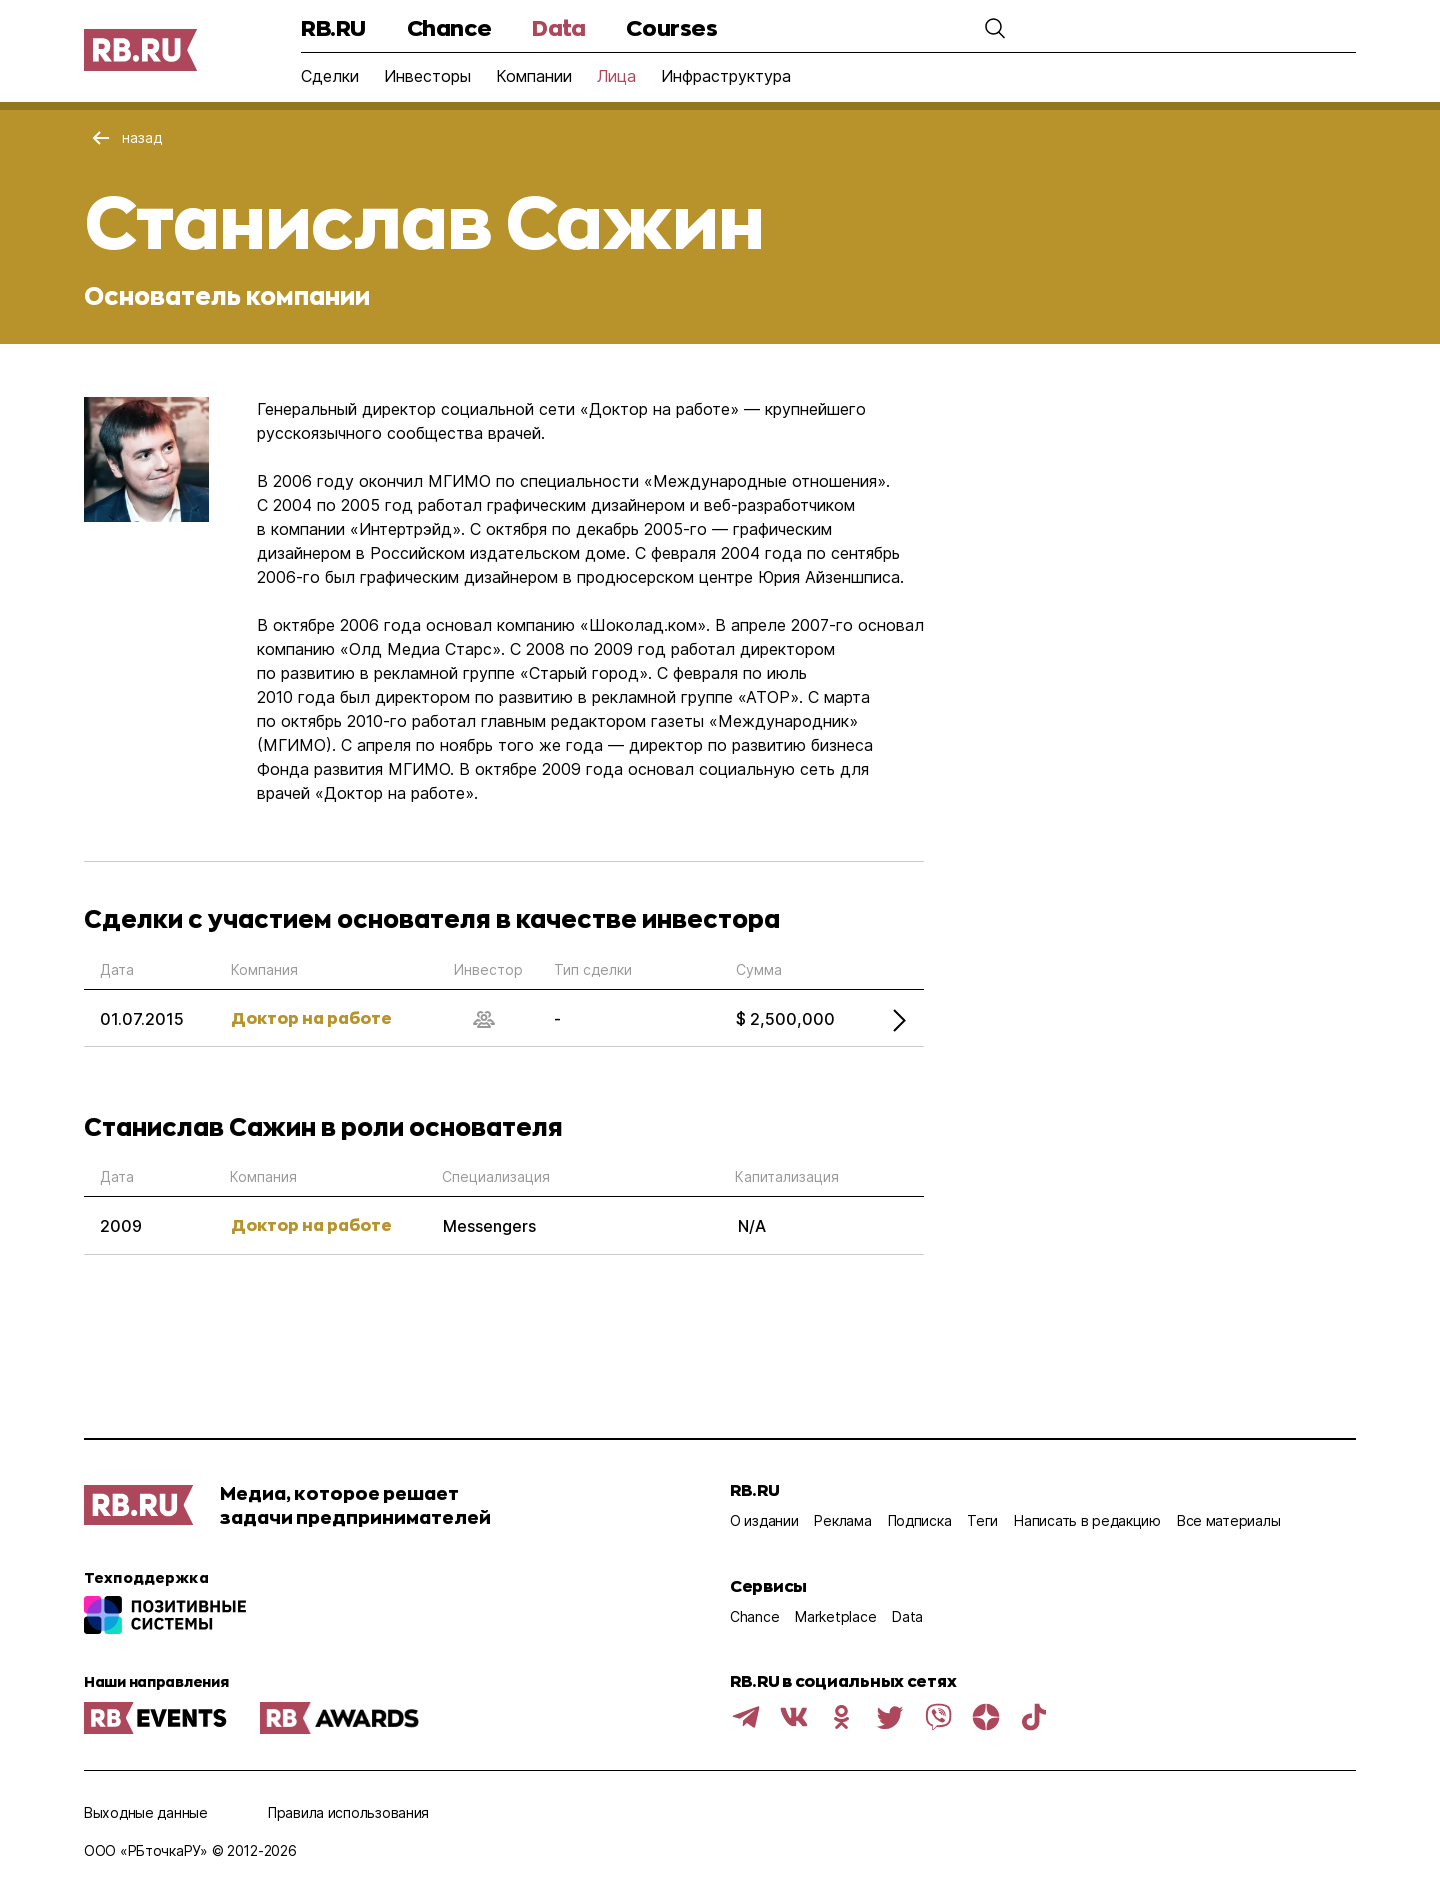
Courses (671, 27)
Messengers (489, 1226)
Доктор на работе (311, 1017)
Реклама (842, 1520)
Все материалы (1228, 1520)
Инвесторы (427, 76)
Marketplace (835, 1616)
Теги (982, 1520)
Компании (534, 76)
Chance (449, 27)
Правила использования (348, 1812)
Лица (616, 76)
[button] (995, 28)
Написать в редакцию (1087, 1520)
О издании (764, 1520)
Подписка (920, 1520)
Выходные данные (146, 1812)
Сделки (330, 76)
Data (558, 27)
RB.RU (333, 27)
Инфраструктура (726, 76)
